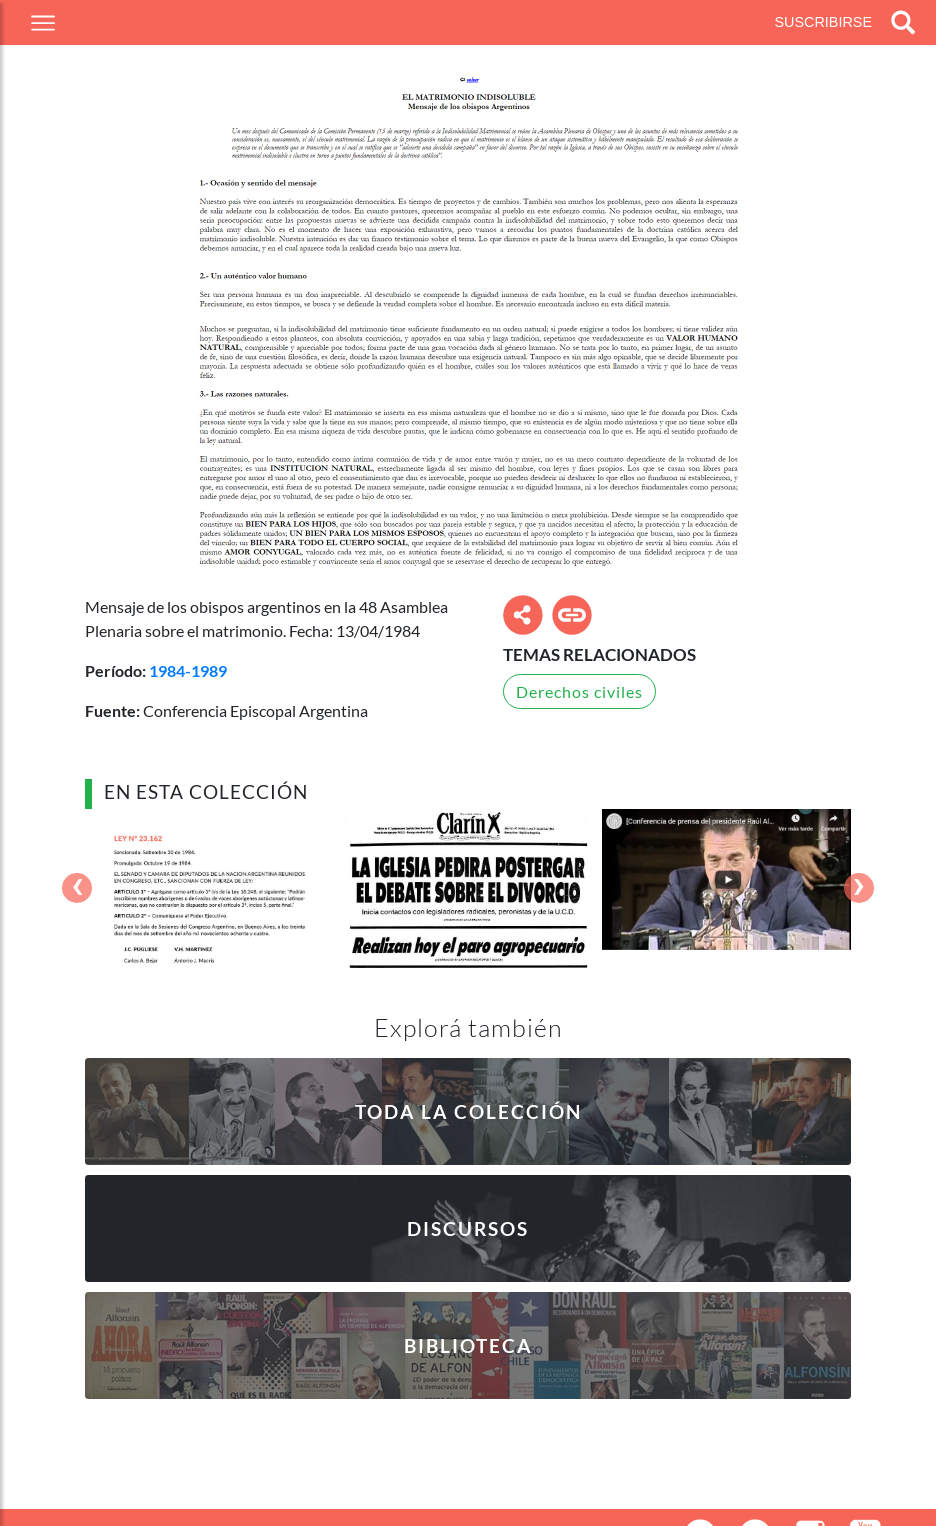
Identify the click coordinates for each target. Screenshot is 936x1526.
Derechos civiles (579, 691)
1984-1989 (188, 670)
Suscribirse (823, 22)
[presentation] (77, 889)
